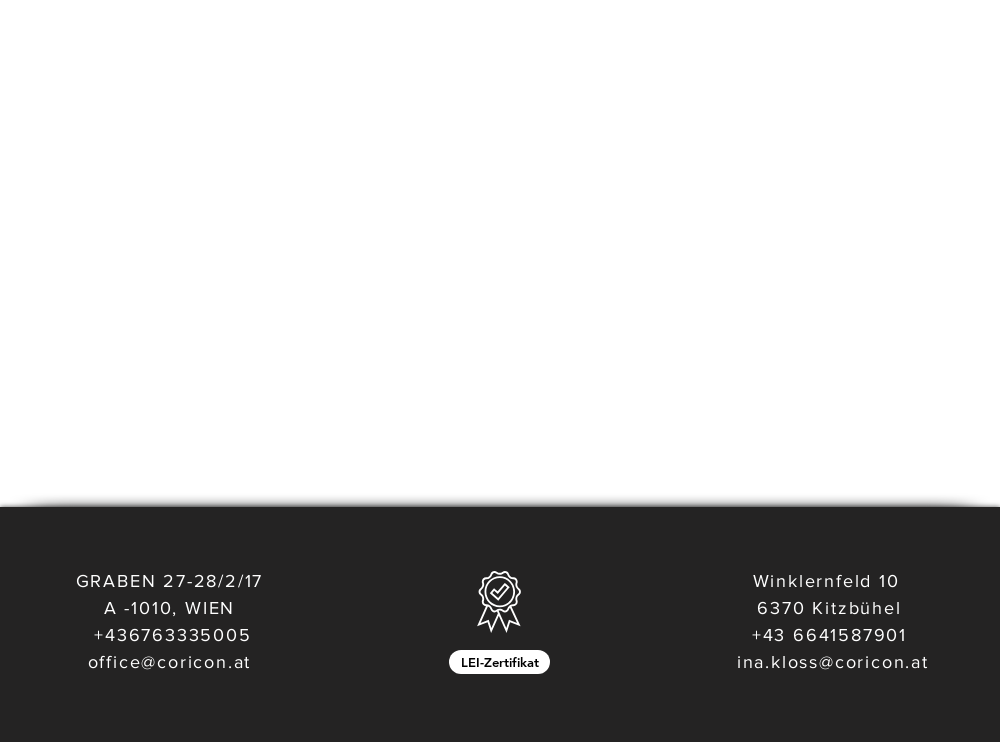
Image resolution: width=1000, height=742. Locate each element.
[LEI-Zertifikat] (499, 662)
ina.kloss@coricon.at (833, 662)
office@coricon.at (170, 662)
